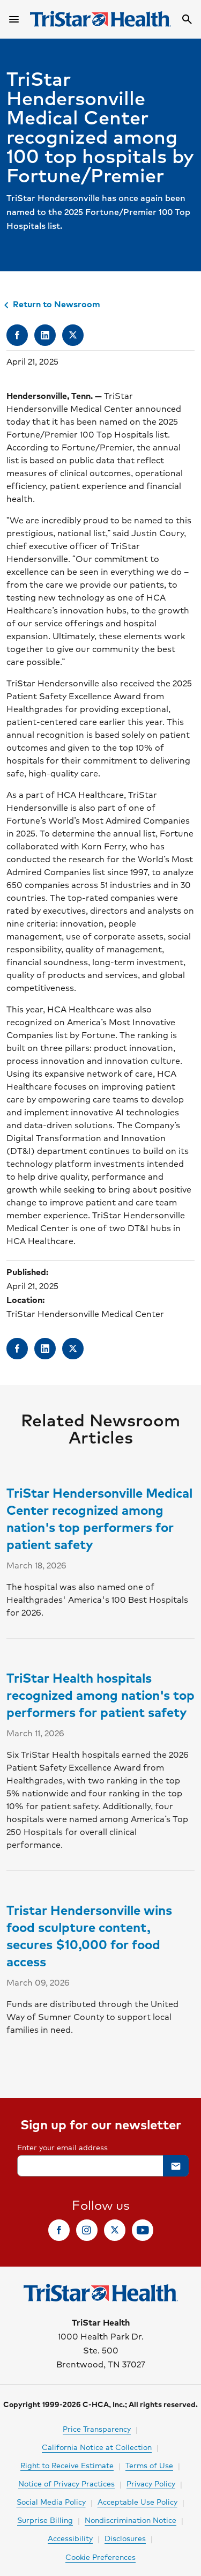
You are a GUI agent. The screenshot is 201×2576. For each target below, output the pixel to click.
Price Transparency (97, 2428)
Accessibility (70, 2538)
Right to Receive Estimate (67, 2465)
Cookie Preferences (100, 2557)
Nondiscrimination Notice (130, 2520)
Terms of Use (149, 2465)
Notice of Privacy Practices (66, 2483)
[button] (176, 2166)
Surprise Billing (45, 2520)
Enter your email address (62, 2147)
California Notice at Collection (97, 2447)
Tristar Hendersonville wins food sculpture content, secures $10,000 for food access (89, 1935)
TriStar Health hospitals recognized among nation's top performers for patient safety (100, 1694)
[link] (17, 335)
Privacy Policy (150, 2483)
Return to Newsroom (50, 304)
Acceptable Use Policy (137, 2501)
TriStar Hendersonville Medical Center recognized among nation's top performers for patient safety (99, 1518)
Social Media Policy (51, 2501)
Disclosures (125, 2538)
